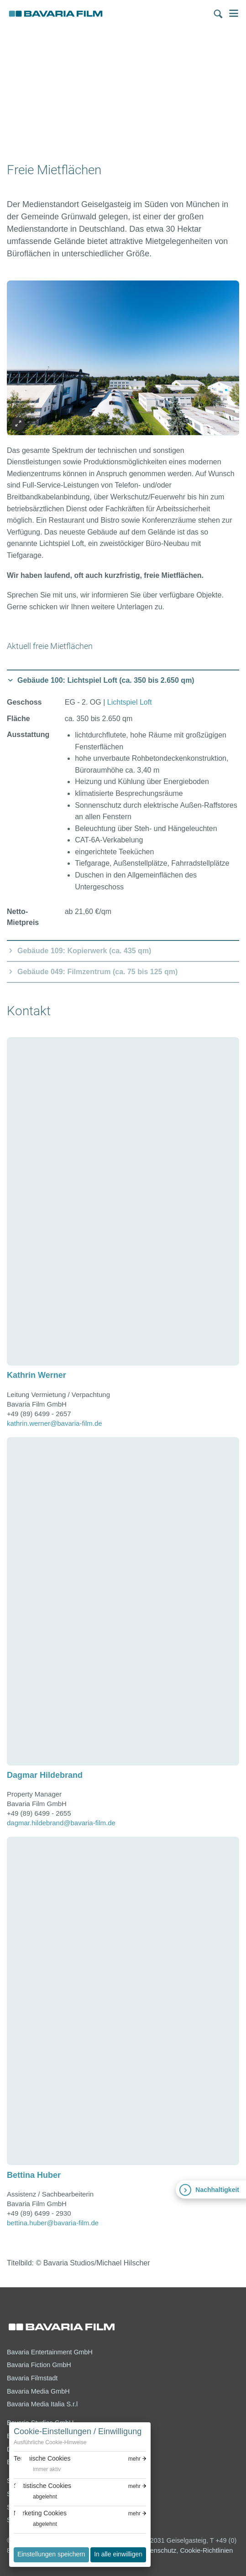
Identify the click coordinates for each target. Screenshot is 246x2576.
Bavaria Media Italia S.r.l (42, 2404)
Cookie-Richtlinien (206, 2550)
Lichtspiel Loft (129, 702)
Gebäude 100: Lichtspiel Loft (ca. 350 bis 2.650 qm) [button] (105, 680)
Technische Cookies (42, 2458)
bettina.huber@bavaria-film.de (53, 2223)
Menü (233, 13)
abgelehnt (45, 2496)
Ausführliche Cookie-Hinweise (50, 2442)
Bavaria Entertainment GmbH (50, 2352)
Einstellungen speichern (51, 2554)
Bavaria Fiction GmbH (39, 2364)
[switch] (37, 2469)
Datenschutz (158, 2550)
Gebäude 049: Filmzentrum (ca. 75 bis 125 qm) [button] (97, 972)
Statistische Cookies (42, 2486)
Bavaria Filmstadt (32, 2378)
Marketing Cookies (40, 2513)
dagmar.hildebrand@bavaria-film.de (61, 1823)
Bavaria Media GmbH (38, 2391)
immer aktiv (47, 2469)
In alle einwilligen (118, 2554)
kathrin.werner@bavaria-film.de (54, 1423)
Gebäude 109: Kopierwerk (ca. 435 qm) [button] (84, 951)
